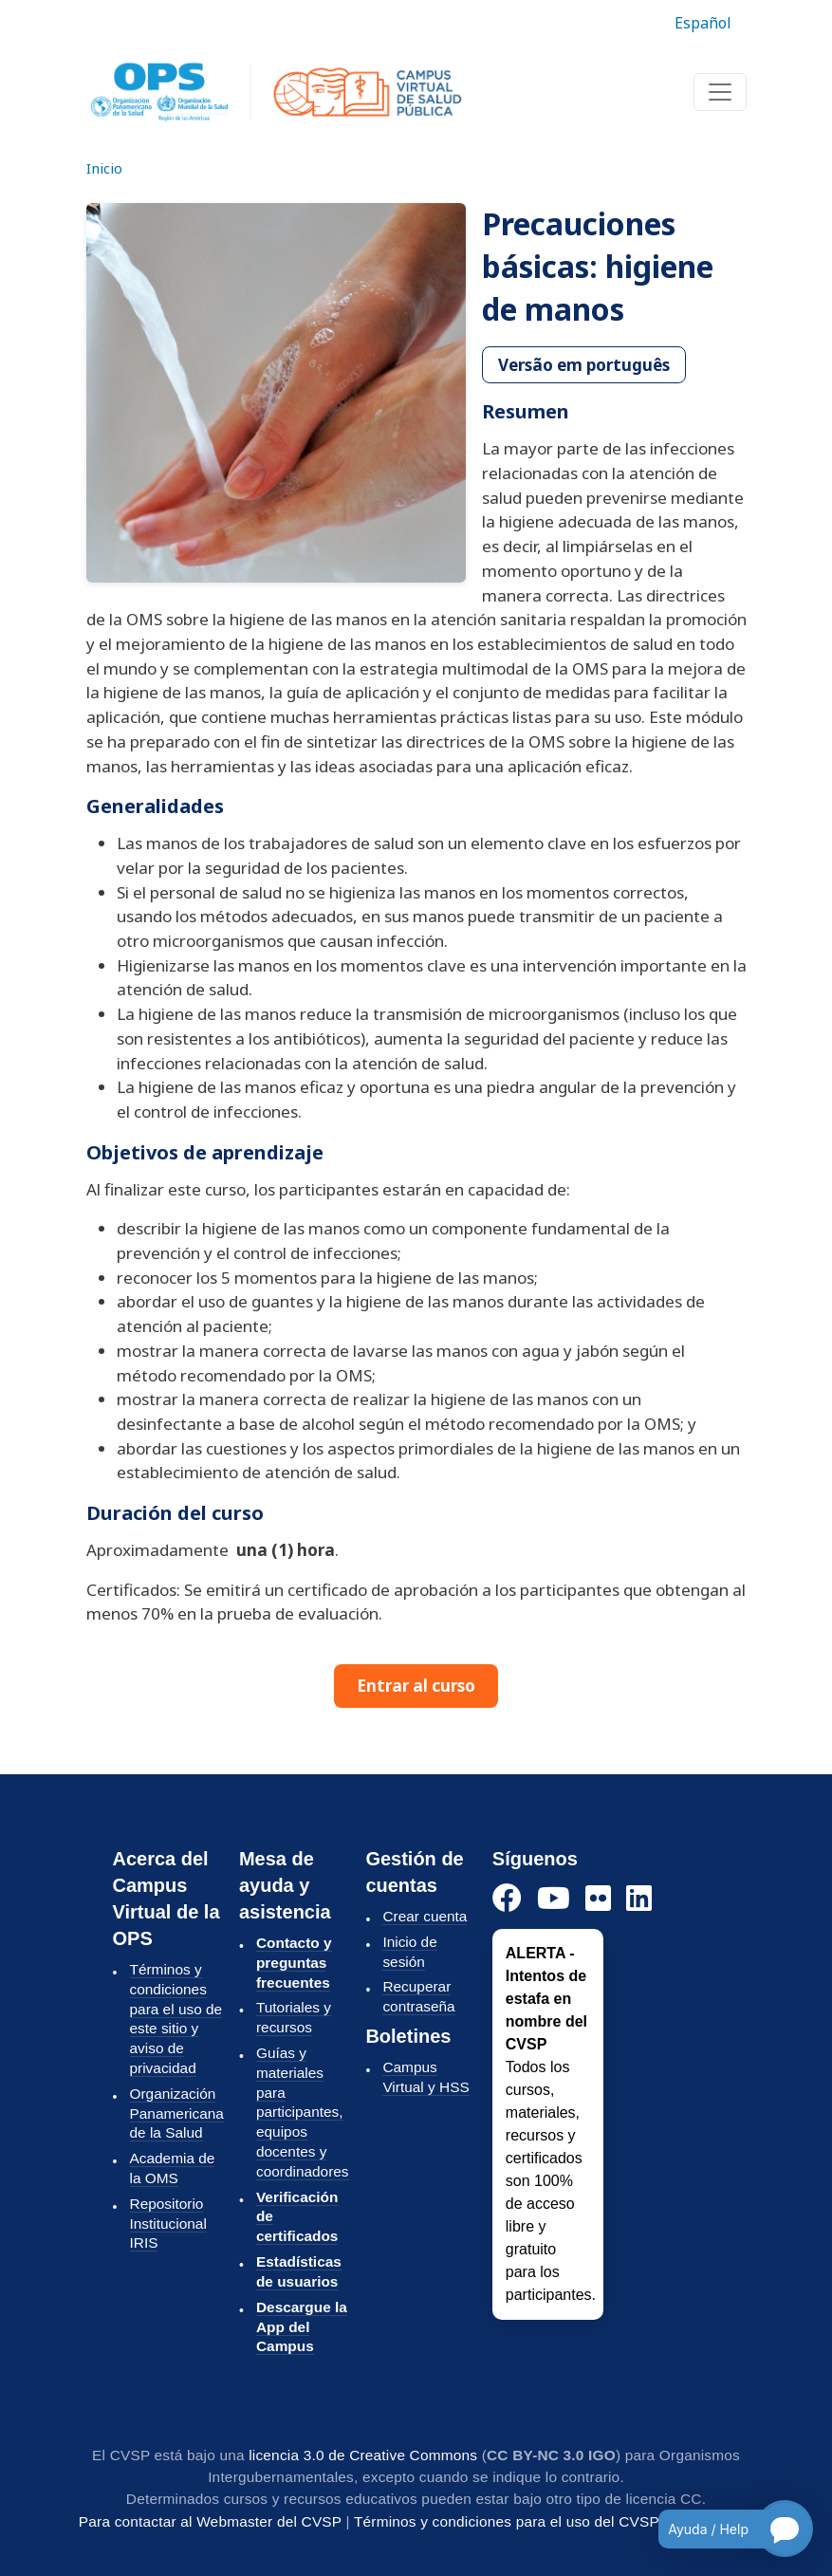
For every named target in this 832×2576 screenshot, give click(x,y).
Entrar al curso (416, 1685)
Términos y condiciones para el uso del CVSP (506, 2521)
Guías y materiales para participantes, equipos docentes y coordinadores (302, 2112)
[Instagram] (598, 1899)
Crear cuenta (424, 1916)
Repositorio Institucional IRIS (168, 2224)
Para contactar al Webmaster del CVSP (210, 2521)
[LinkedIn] (639, 1899)
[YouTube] (553, 1899)
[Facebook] (507, 1899)
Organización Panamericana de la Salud (177, 2113)
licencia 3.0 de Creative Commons (363, 2455)
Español (703, 22)
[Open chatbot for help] (721, 2528)
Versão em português (584, 365)
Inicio (104, 167)
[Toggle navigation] (720, 92)
